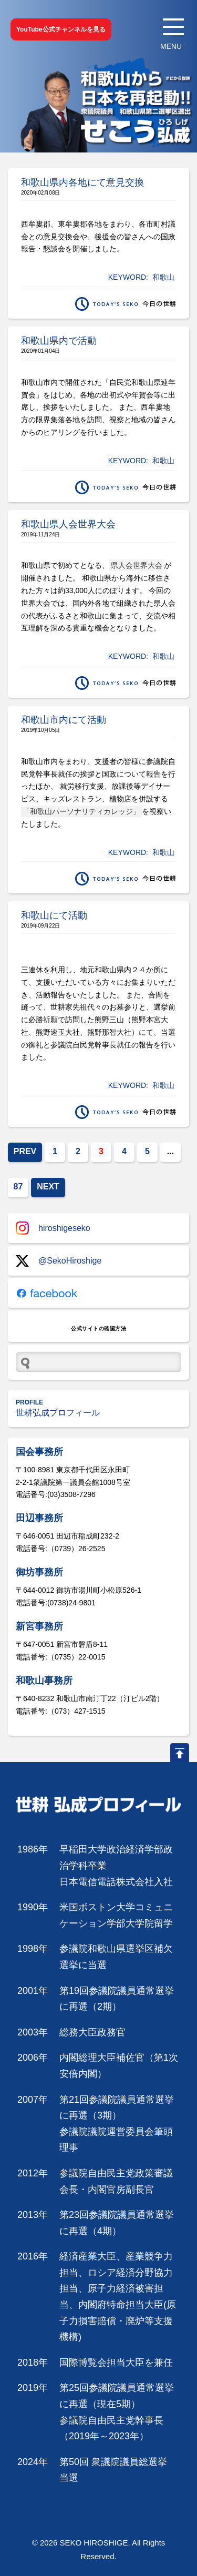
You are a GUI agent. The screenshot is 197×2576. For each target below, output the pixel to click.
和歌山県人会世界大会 (68, 524)
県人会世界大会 (136, 565)
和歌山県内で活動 (59, 340)
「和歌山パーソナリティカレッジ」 (81, 811)
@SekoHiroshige (58, 1261)
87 (18, 1186)
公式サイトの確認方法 (98, 1328)
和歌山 (163, 277)
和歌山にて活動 (54, 915)
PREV (25, 1151)
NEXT (48, 1186)
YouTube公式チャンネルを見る (61, 29)
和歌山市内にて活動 (63, 720)
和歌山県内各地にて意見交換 (82, 182)
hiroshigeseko (53, 1228)
